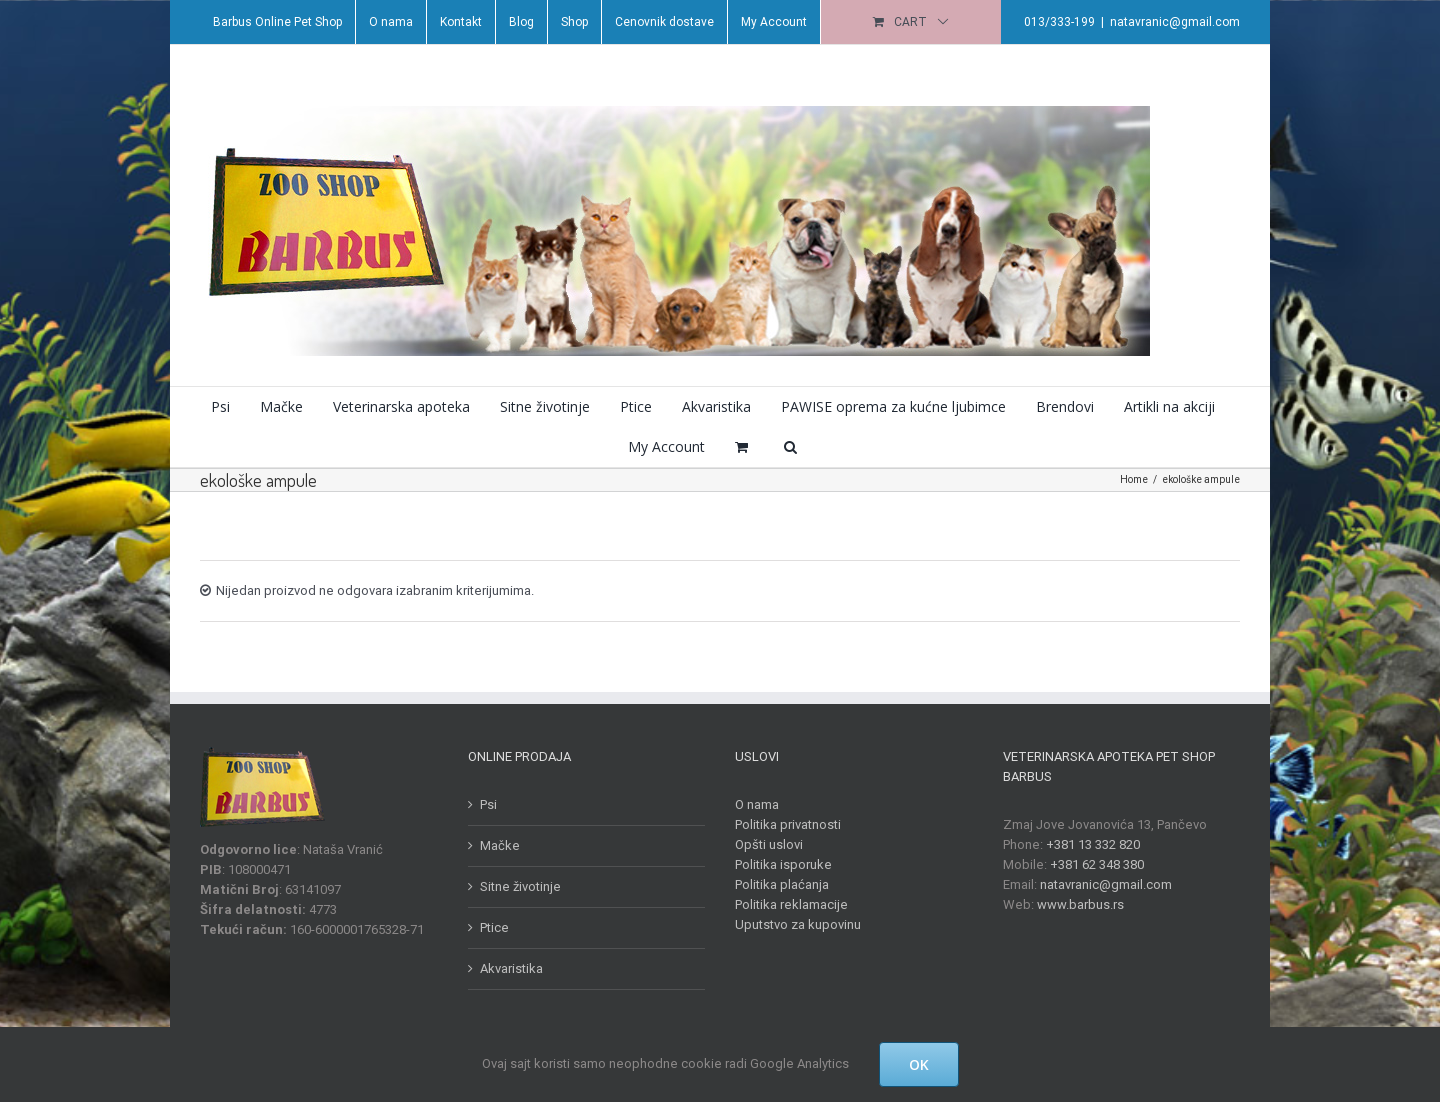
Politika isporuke (779, 864)
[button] (786, 447)
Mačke (495, 845)
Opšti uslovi (765, 844)
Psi (483, 804)
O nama (753, 804)
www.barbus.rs (1075, 904)
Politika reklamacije (787, 904)
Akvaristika (506, 968)
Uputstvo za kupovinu (794, 924)
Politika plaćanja (778, 884)
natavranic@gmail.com (1171, 22)
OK (919, 1064)
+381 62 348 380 (1092, 864)
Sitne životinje (515, 886)
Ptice (489, 927)
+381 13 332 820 (1088, 844)
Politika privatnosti (784, 824)
